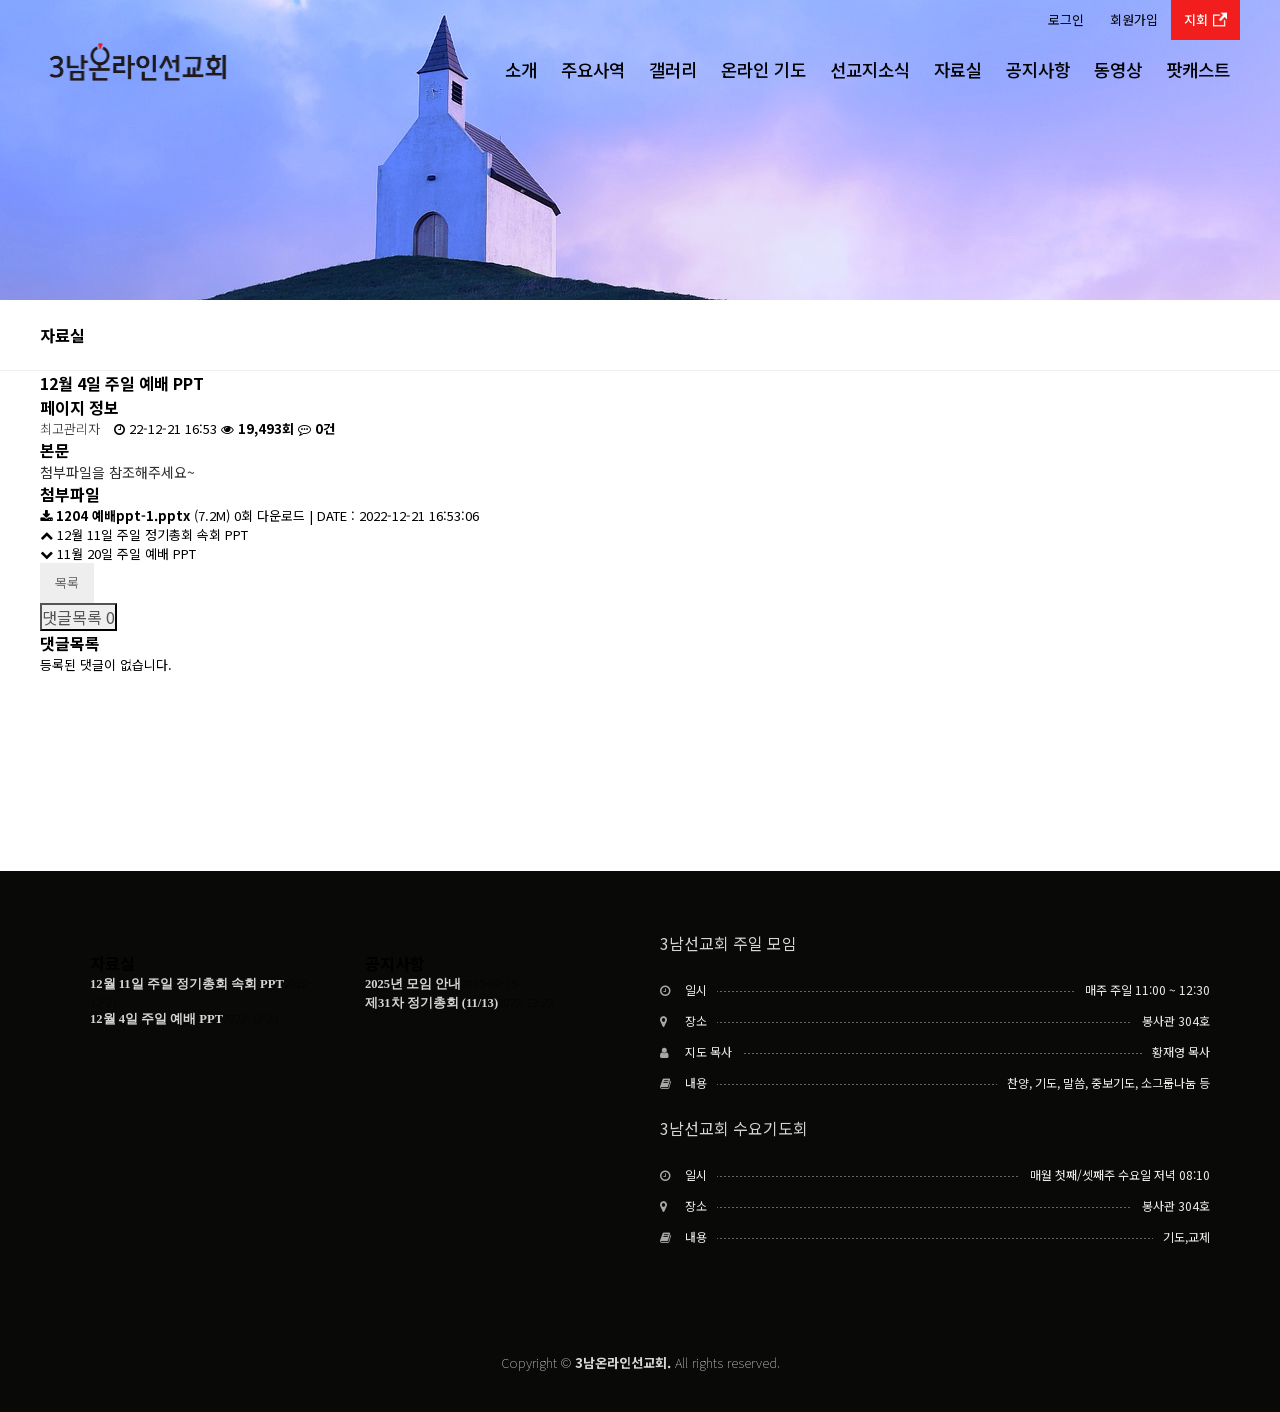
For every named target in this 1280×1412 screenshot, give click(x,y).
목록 (67, 582)
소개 (521, 69)
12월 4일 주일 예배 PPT (156, 1019)
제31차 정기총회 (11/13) (431, 1003)
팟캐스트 (1198, 69)
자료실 (958, 69)
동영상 (1118, 69)
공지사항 (1038, 69)
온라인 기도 (763, 69)
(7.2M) (137, 515)
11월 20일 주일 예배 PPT (118, 553)
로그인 (1066, 19)
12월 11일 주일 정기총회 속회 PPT (144, 534)
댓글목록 (78, 617)
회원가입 (1134, 19)
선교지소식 (870, 69)
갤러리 (673, 69)
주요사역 (593, 69)
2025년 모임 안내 (413, 984)
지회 (1205, 19)
